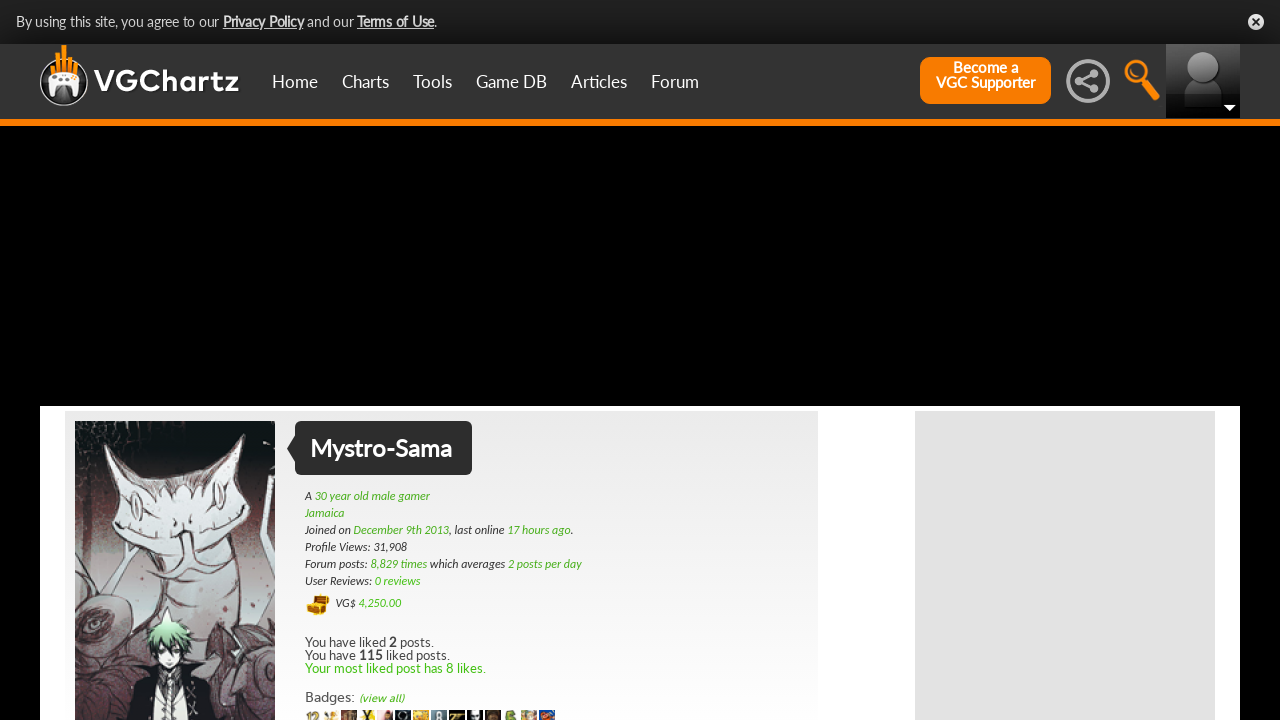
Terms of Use (395, 21)
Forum (675, 81)
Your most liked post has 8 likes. (395, 668)
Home (295, 81)
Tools (432, 81)
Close (1256, 22)
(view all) (381, 698)
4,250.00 (379, 603)
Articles (599, 81)
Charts (365, 81)
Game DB (511, 81)
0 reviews (398, 581)
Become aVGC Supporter (985, 75)
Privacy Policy (263, 21)
